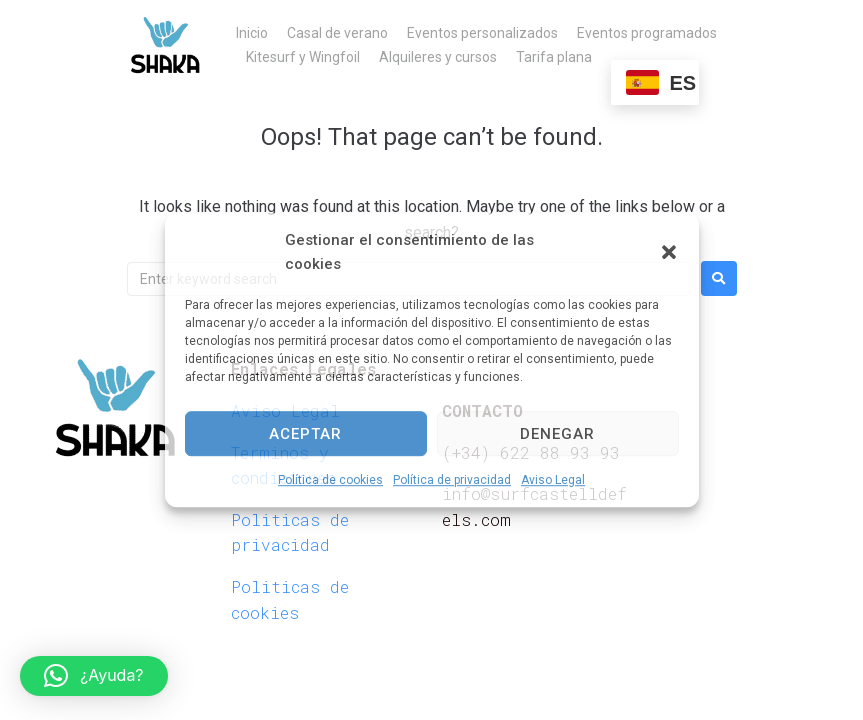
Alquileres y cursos (438, 57)
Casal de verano (337, 33)
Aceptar (305, 434)
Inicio (252, 33)
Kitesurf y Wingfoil (303, 57)
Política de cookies (330, 480)
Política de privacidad (452, 480)
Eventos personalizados (482, 33)
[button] (669, 252)
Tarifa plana (554, 57)
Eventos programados (647, 33)
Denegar (557, 434)
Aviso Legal (553, 480)
